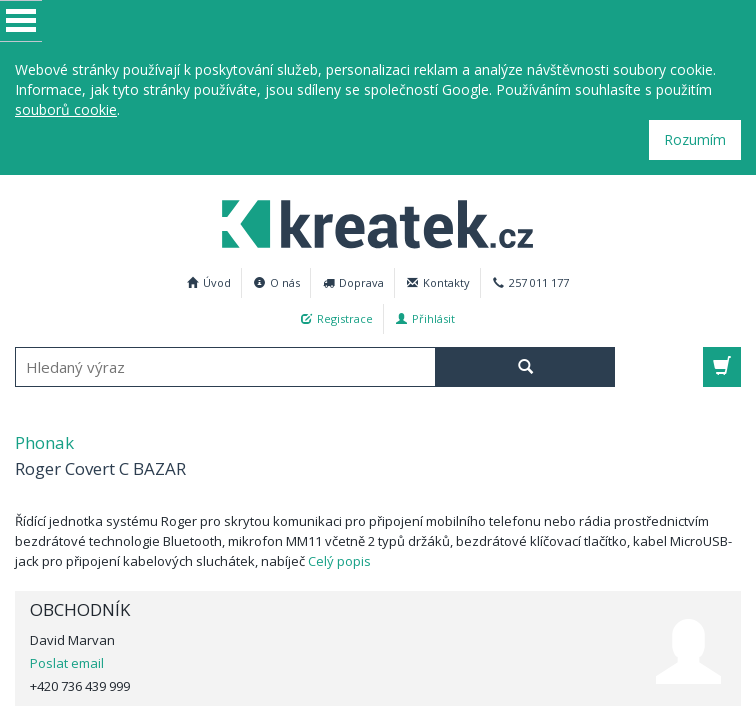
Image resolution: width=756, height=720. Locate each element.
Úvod (209, 282)
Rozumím (695, 139)
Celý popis (339, 561)
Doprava (353, 282)
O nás (277, 282)
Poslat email (67, 663)
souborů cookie (66, 109)
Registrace (337, 318)
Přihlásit (425, 318)
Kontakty (438, 282)
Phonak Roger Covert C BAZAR (367, 221)
